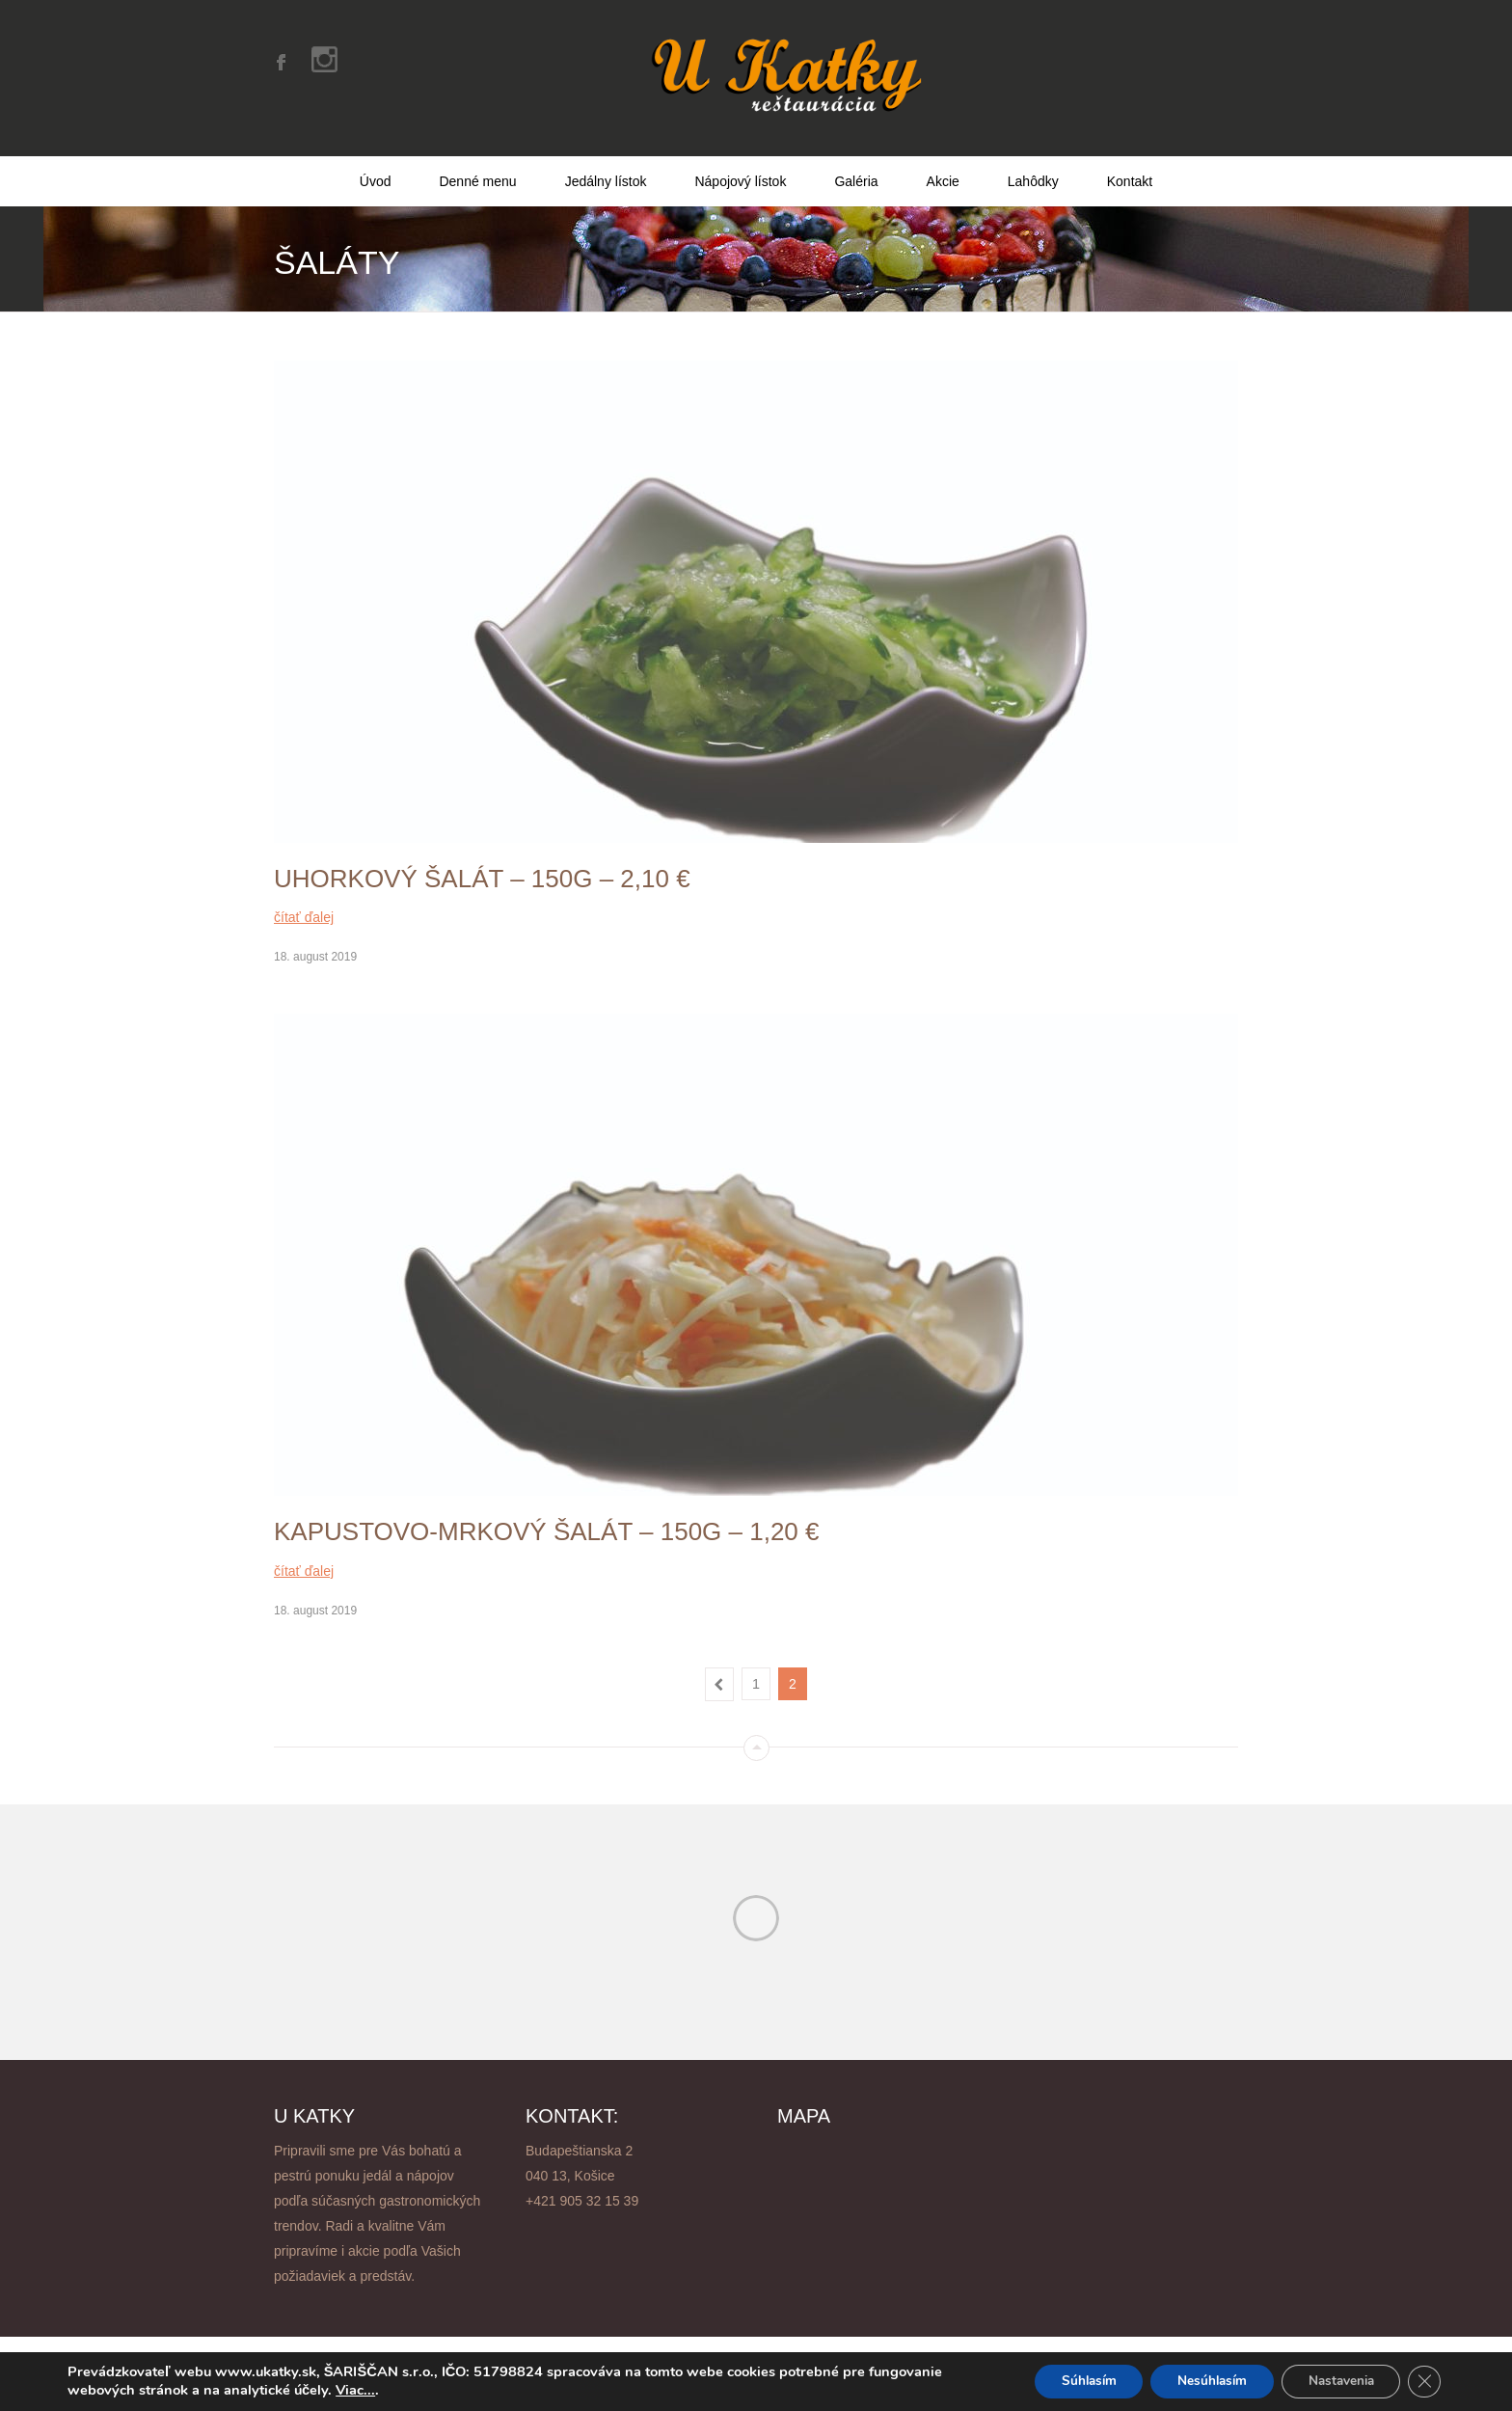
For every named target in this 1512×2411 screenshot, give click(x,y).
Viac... (355, 2389)
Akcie (943, 167)
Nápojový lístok (740, 167)
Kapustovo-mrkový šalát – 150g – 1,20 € (547, 1517)
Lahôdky (1033, 167)
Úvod (376, 167)
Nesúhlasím (1198, 2380)
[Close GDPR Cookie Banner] (1423, 2381)
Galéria (856, 167)
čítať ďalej (304, 902)
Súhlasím (1067, 2380)
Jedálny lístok (606, 167)
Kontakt (1129, 167)
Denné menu (477, 167)
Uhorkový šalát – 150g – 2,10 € (482, 864)
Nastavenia (1334, 2380)
